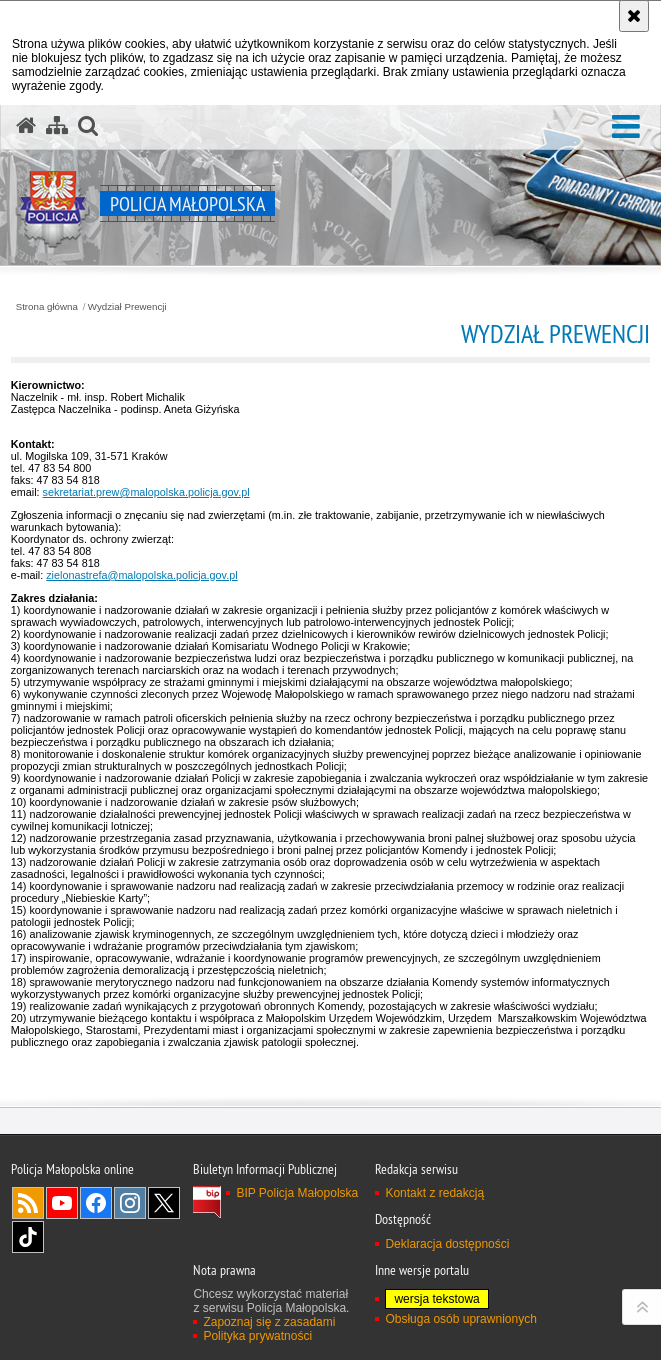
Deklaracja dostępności (447, 1244)
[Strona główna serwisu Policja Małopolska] (26, 126)
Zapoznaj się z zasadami (269, 1322)
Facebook (96, 1203)
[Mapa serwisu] (57, 126)
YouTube (62, 1203)
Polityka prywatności (257, 1336)
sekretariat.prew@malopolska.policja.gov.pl (146, 492)
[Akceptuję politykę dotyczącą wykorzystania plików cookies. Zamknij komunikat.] (634, 16)
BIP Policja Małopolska (297, 1193)
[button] (626, 127)
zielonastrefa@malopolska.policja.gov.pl (141, 575)
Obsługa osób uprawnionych (460, 1319)
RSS (28, 1203)
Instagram (130, 1203)
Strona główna (47, 307)
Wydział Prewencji (127, 307)
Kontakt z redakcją (434, 1193)
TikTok (28, 1237)
